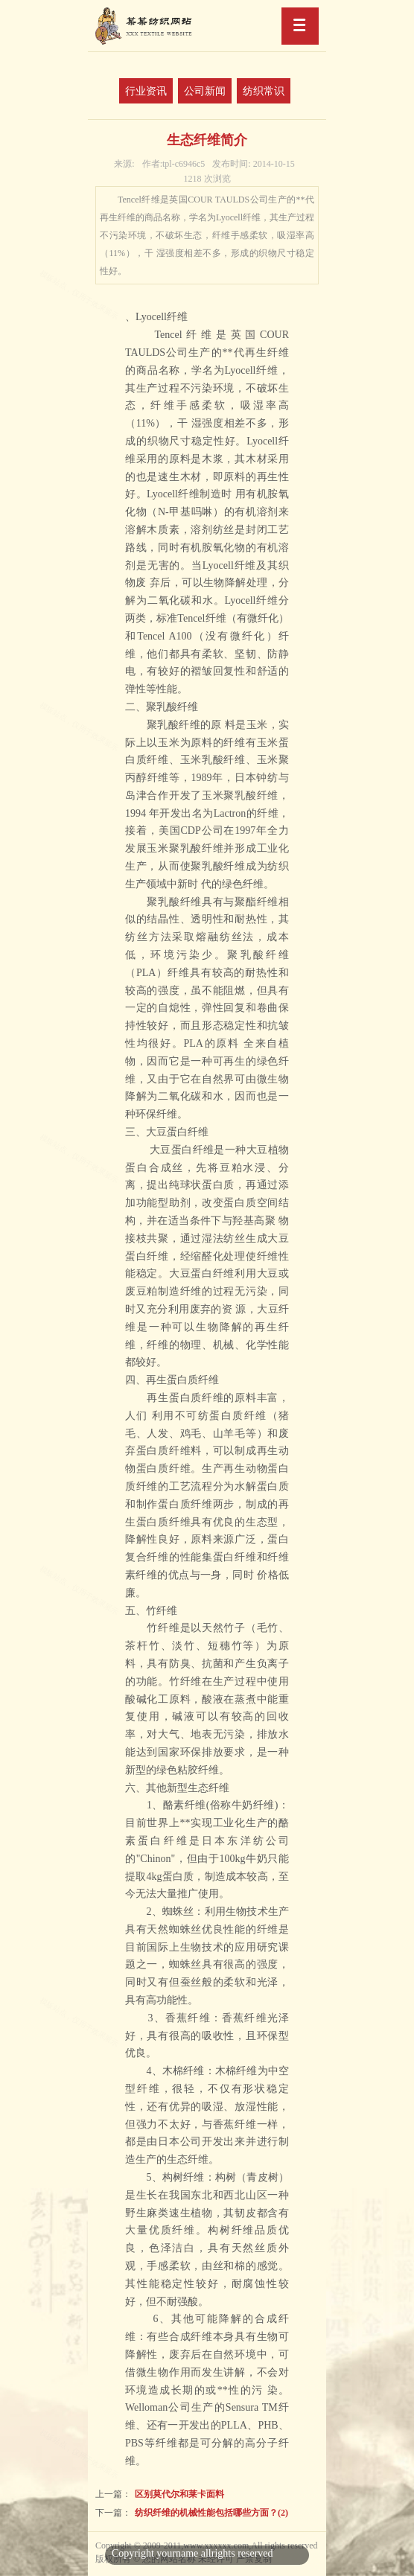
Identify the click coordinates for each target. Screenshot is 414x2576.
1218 (207, 178)
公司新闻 (205, 91)
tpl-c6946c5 (174, 164)
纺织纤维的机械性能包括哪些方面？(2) (211, 2513)
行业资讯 (146, 91)
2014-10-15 (253, 164)
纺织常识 (263, 91)
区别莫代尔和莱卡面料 (179, 2494)
